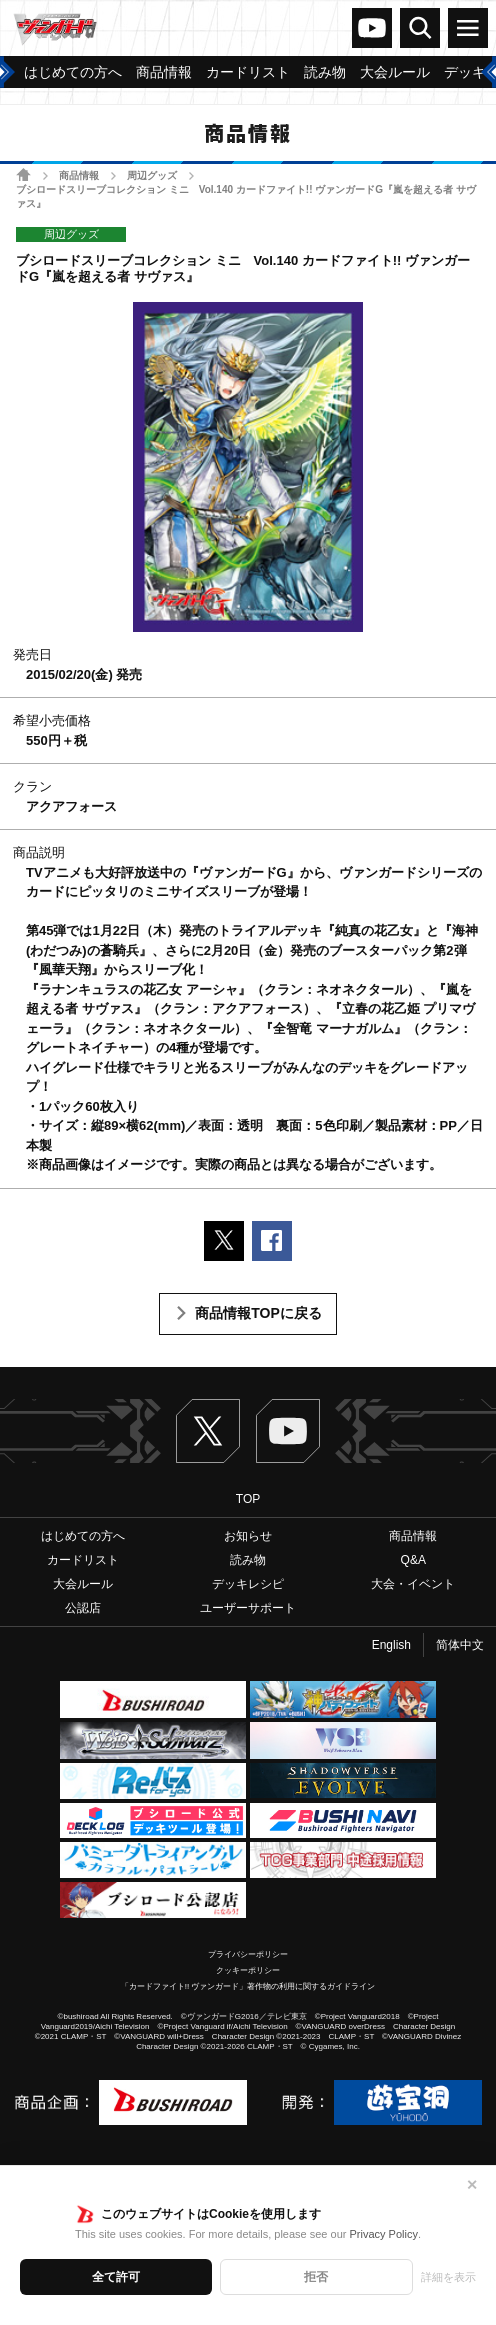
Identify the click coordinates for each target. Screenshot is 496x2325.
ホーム (23, 174)
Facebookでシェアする (272, 1241)
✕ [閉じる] (472, 2185)
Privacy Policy (383, 2234)
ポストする (224, 1241)
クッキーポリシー (248, 1970)
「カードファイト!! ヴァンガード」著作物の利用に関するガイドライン (248, 1986)
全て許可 (116, 2277)
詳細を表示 (448, 2277)
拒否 (316, 2277)
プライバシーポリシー (248, 1954)
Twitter (208, 1431)
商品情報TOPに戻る (258, 1313)
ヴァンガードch (372, 28)
